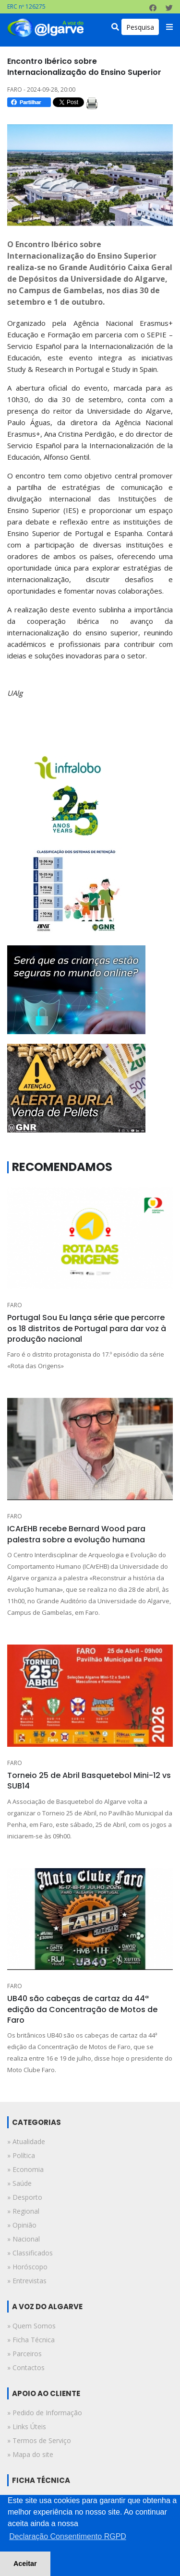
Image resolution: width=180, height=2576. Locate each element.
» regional (23, 2211)
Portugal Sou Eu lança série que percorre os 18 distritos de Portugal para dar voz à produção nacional (86, 1328)
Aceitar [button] (25, 2563)
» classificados (30, 2252)
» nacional (23, 2238)
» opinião (21, 2225)
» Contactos (26, 2367)
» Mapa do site (30, 2454)
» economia (25, 2169)
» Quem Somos (31, 2325)
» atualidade (26, 2141)
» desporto (24, 2197)
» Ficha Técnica (31, 2339)
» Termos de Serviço (39, 2440)
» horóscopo (27, 2266)
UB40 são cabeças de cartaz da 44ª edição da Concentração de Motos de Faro (82, 2009)
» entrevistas (27, 2280)
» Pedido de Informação (44, 2412)
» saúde (19, 2183)
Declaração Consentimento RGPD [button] (67, 2536)
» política (21, 2155)
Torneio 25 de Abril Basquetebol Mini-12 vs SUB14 (89, 1780)
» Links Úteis (26, 2426)
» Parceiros (24, 2353)
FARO (14, 1305)
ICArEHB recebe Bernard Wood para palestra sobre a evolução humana (76, 1534)
